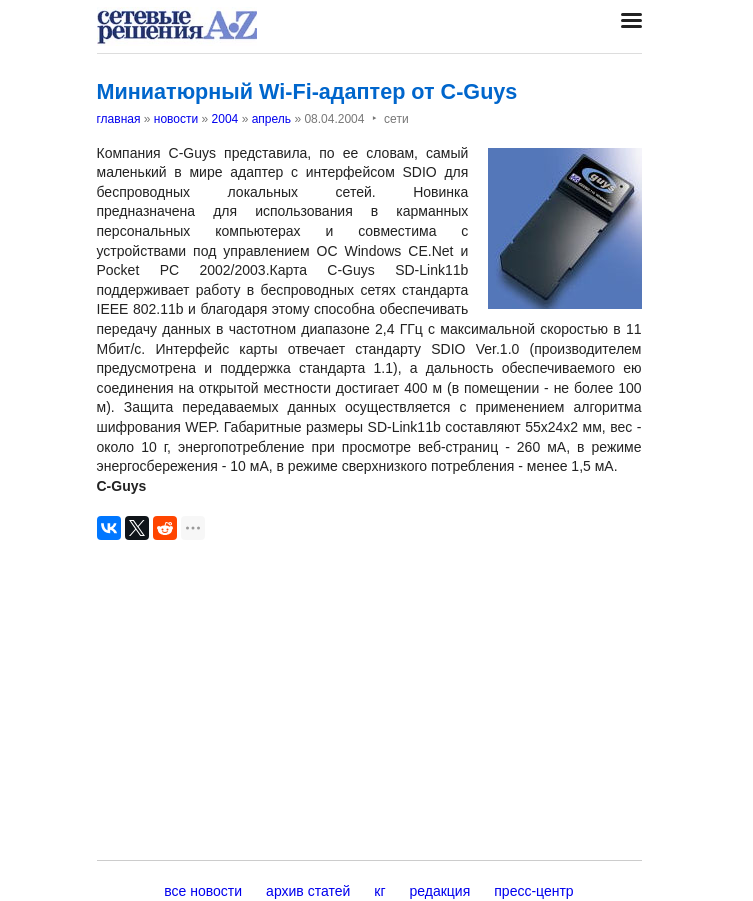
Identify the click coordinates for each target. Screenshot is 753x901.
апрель (271, 119)
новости (176, 119)
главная (119, 119)
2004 (225, 119)
